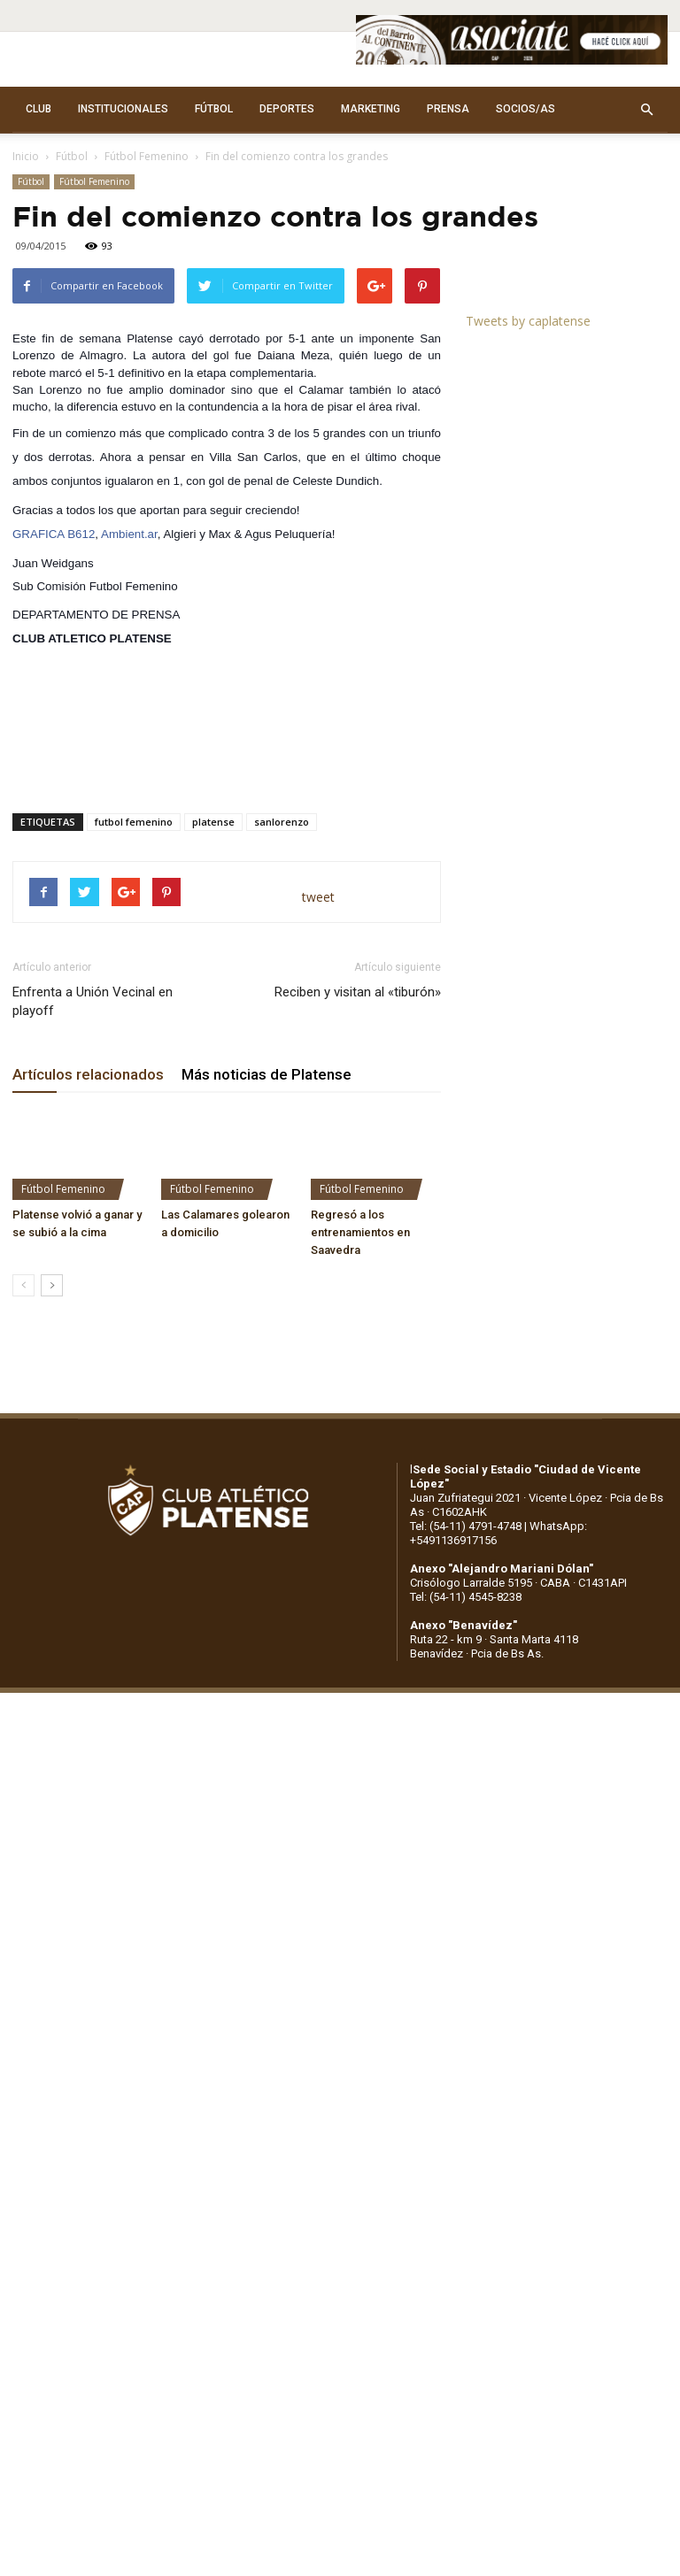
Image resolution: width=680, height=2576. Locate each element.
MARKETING (370, 109)
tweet (318, 896)
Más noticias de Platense (267, 1074)
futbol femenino (134, 821)
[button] (646, 109)
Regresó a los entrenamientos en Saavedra (360, 1232)
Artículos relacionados (88, 1074)
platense (213, 821)
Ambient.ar (129, 534)
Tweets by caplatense (528, 320)
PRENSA (448, 109)
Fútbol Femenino (146, 156)
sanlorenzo (281, 821)
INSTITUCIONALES (123, 109)
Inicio (25, 156)
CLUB (38, 109)
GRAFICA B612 (53, 534)
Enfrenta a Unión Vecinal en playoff (92, 1001)
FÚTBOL (214, 109)
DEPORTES (286, 109)
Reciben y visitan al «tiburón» (357, 992)
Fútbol (72, 156)
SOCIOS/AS (525, 109)
